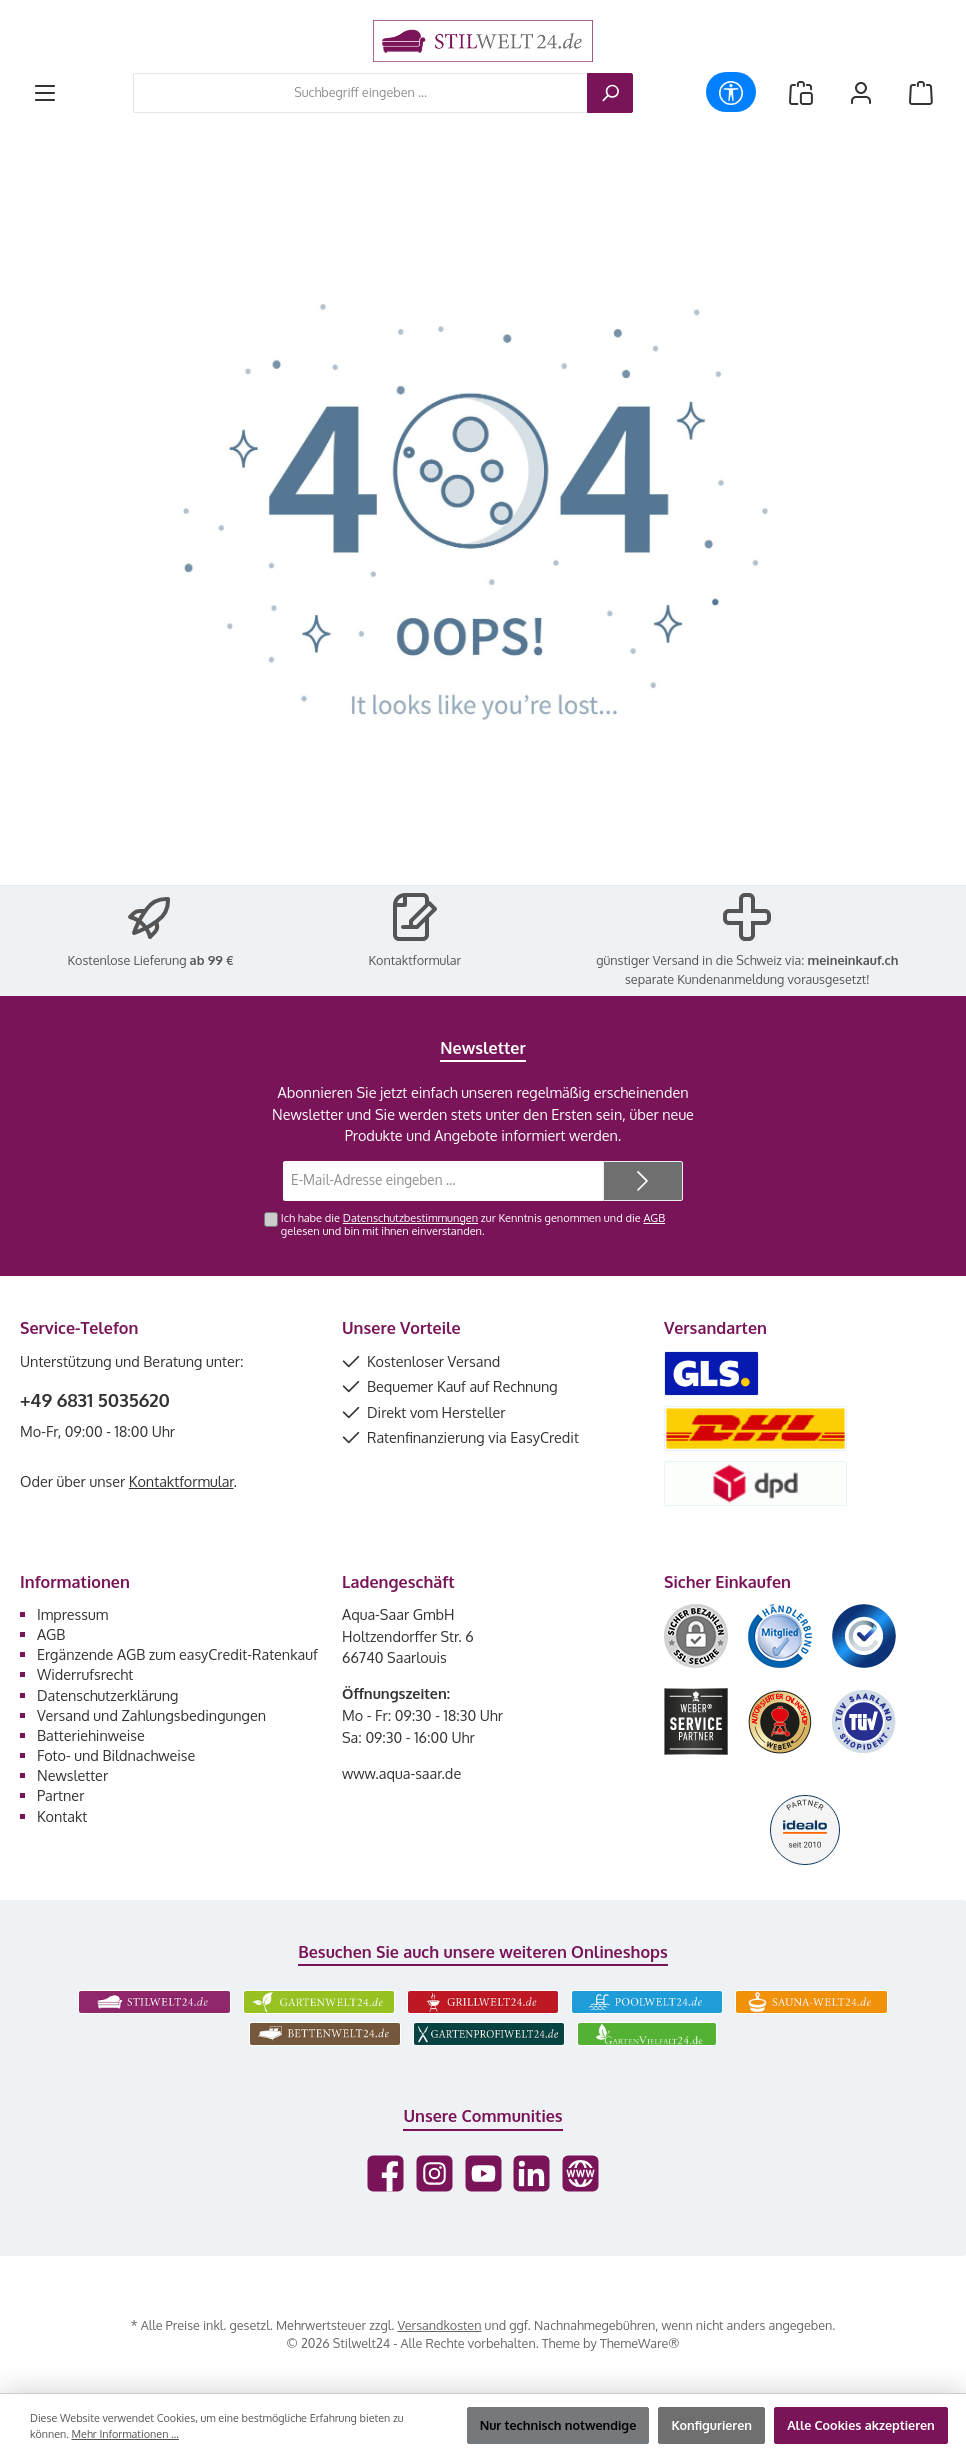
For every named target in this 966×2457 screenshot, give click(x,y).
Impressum (72, 1614)
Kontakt (62, 1816)
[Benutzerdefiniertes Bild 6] (864, 1721)
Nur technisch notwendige (558, 2425)
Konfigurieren (711, 2425)
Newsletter (72, 1775)
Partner (60, 1795)
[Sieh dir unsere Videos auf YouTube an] (483, 2173)
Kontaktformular (415, 960)
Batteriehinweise (91, 1735)
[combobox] (360, 93)
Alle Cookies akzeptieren (861, 2425)
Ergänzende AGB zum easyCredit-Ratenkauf (177, 1654)
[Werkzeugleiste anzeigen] (731, 92)
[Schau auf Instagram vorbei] (434, 2173)
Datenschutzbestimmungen (410, 1218)
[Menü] (45, 92)
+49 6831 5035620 (95, 1400)
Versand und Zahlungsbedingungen (151, 1715)
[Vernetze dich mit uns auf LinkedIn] (531, 2173)
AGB (654, 1218)
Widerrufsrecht (85, 1674)
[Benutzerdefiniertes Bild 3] (864, 1636)
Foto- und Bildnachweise (116, 1755)
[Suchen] (610, 93)
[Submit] (643, 1181)
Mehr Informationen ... (125, 2434)
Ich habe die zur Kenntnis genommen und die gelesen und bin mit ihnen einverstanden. (473, 1224)
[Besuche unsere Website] (580, 2173)
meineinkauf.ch (853, 960)
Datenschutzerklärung (107, 1695)
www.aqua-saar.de (401, 1773)
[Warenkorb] (921, 92)
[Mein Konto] (861, 92)
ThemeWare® (640, 2343)
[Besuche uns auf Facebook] (385, 2173)
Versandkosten (439, 2325)
